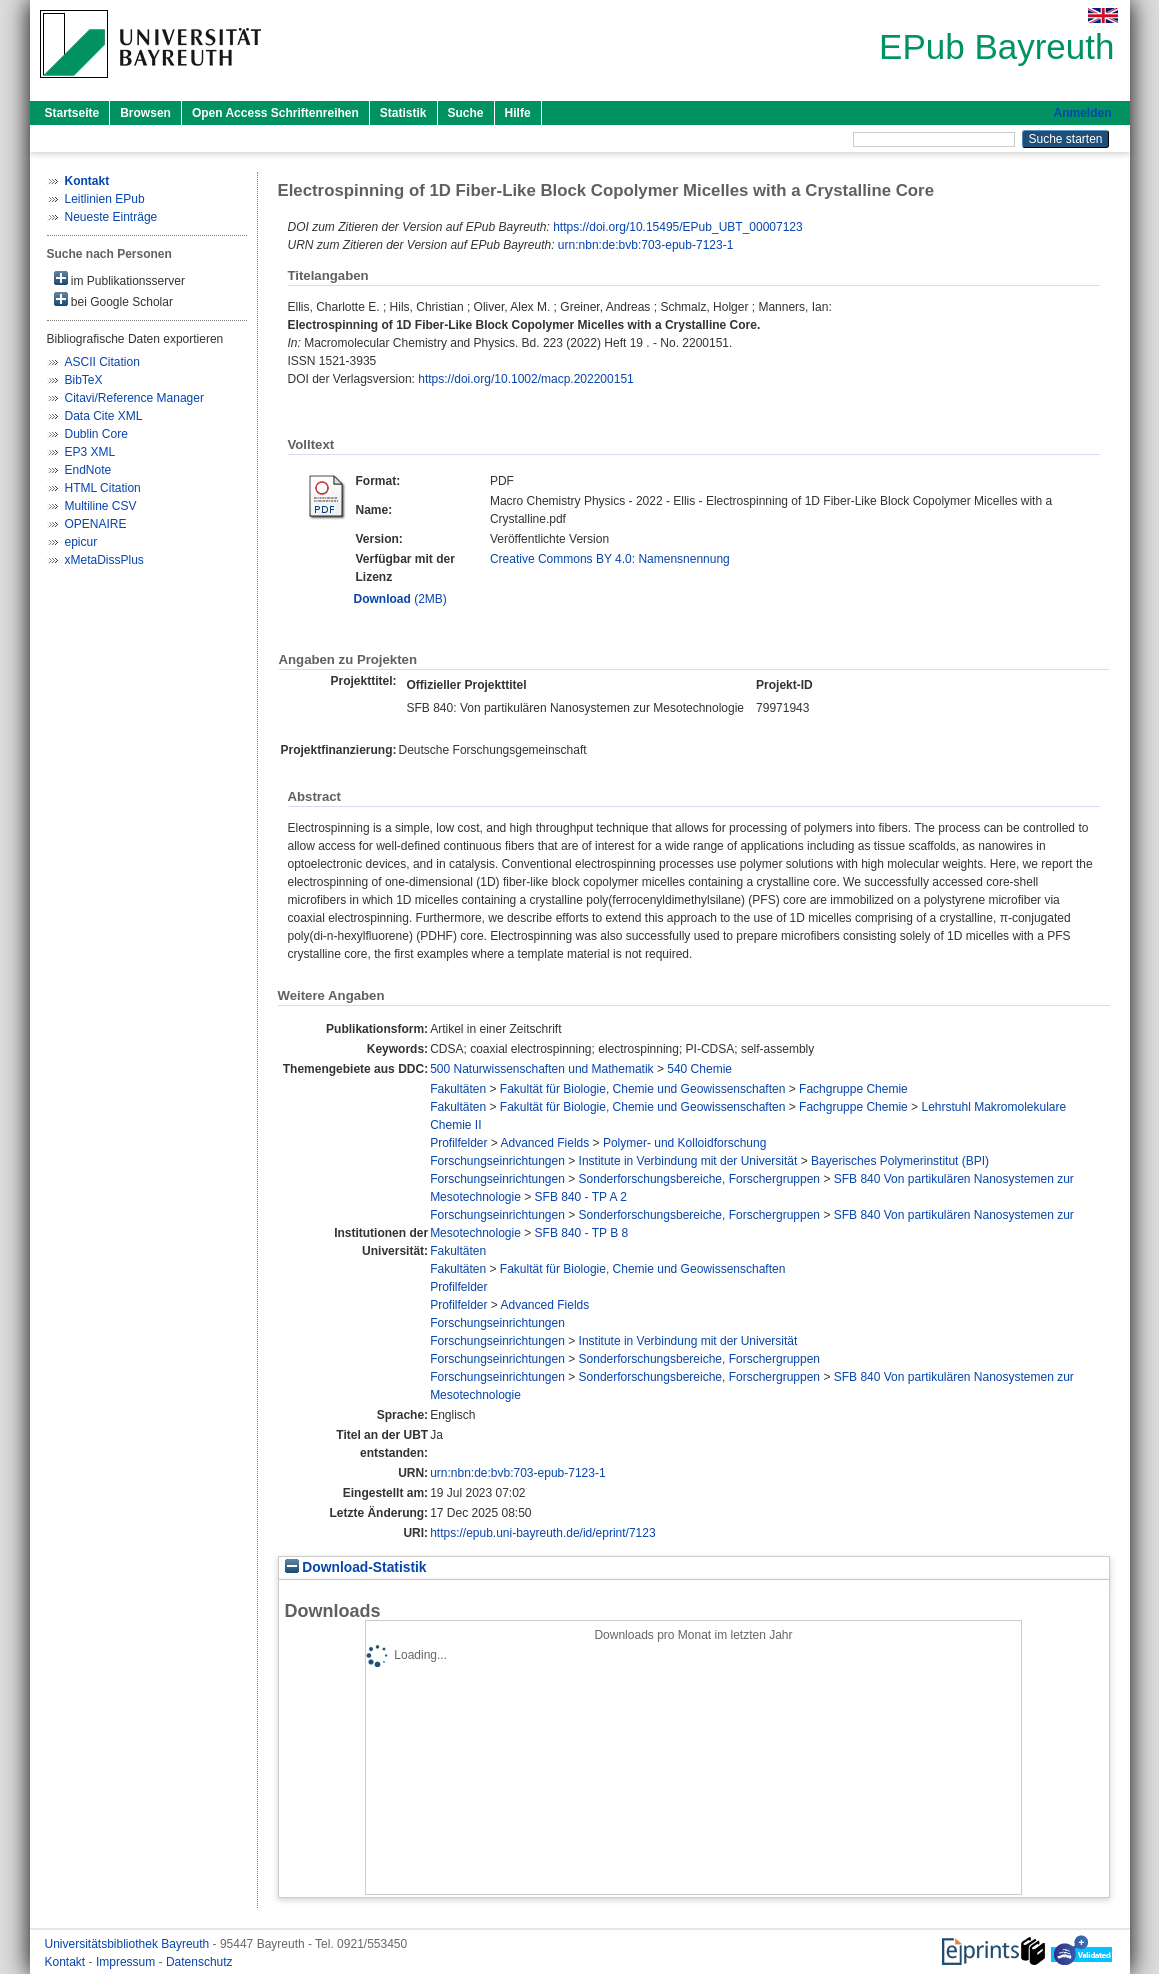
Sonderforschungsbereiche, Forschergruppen (699, 1179)
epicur (81, 542)
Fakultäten (458, 1089)
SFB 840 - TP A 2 (581, 1197)
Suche (466, 113)
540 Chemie (699, 1069)
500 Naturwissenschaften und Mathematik (541, 1069)
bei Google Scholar (113, 300)
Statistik (403, 113)
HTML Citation (103, 488)
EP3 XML (90, 452)
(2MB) (400, 599)
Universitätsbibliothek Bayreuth (129, 1944)
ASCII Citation (102, 362)
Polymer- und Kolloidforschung (684, 1143)
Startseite (72, 113)
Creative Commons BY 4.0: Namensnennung (610, 559)
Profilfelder (458, 1143)
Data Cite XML (104, 416)
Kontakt (67, 1962)
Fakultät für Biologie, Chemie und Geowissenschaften (643, 1089)
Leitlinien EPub (105, 199)
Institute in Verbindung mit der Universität (688, 1161)
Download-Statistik (356, 1567)
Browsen (145, 113)
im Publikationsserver (119, 279)
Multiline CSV (101, 506)
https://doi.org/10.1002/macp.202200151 (526, 379)
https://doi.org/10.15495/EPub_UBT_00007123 (678, 227)
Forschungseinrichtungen (497, 1161)
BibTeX (84, 380)
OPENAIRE (96, 524)
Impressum (127, 1962)
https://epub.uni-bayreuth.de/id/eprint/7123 (543, 1533)
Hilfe (518, 113)
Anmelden (1082, 113)
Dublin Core (96, 434)
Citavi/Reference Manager (134, 398)
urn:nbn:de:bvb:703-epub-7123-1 (645, 245)
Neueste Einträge (111, 217)
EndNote (88, 470)
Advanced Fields (545, 1143)
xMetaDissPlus (104, 560)
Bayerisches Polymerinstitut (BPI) (900, 1161)
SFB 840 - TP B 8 (582, 1233)
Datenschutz (199, 1962)
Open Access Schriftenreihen (275, 113)
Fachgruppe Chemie (853, 1089)
